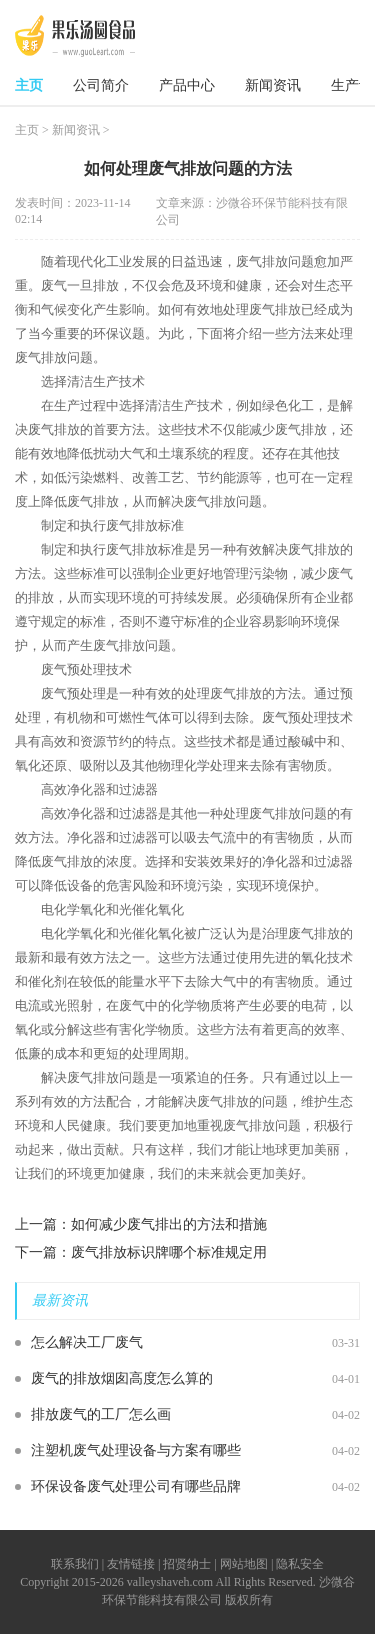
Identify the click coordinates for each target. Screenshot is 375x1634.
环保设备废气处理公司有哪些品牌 (136, 1486)
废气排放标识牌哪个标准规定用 (169, 1252)
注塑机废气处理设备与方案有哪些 (136, 1450)
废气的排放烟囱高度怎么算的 (122, 1378)
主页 (29, 85)
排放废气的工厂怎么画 (101, 1414)
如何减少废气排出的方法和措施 (169, 1224)
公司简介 (101, 85)
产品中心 (187, 85)
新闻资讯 (273, 85)
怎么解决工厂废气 (87, 1342)
